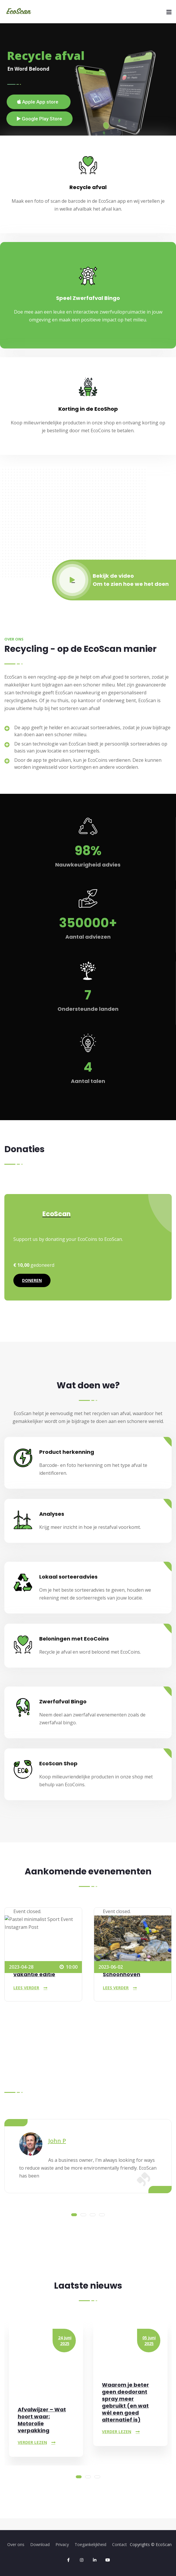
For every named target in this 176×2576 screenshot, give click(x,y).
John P (57, 2141)
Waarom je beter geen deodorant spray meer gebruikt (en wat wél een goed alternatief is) (125, 2402)
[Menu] (169, 11)
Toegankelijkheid (90, 2544)
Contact (119, 2544)
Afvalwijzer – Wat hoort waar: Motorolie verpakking (42, 2420)
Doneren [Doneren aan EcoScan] (32, 1280)
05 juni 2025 (149, 2340)
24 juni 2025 (64, 2340)
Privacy (62, 2544)
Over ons (15, 2544)
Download (40, 2544)
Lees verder (26, 1987)
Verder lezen (32, 2442)
